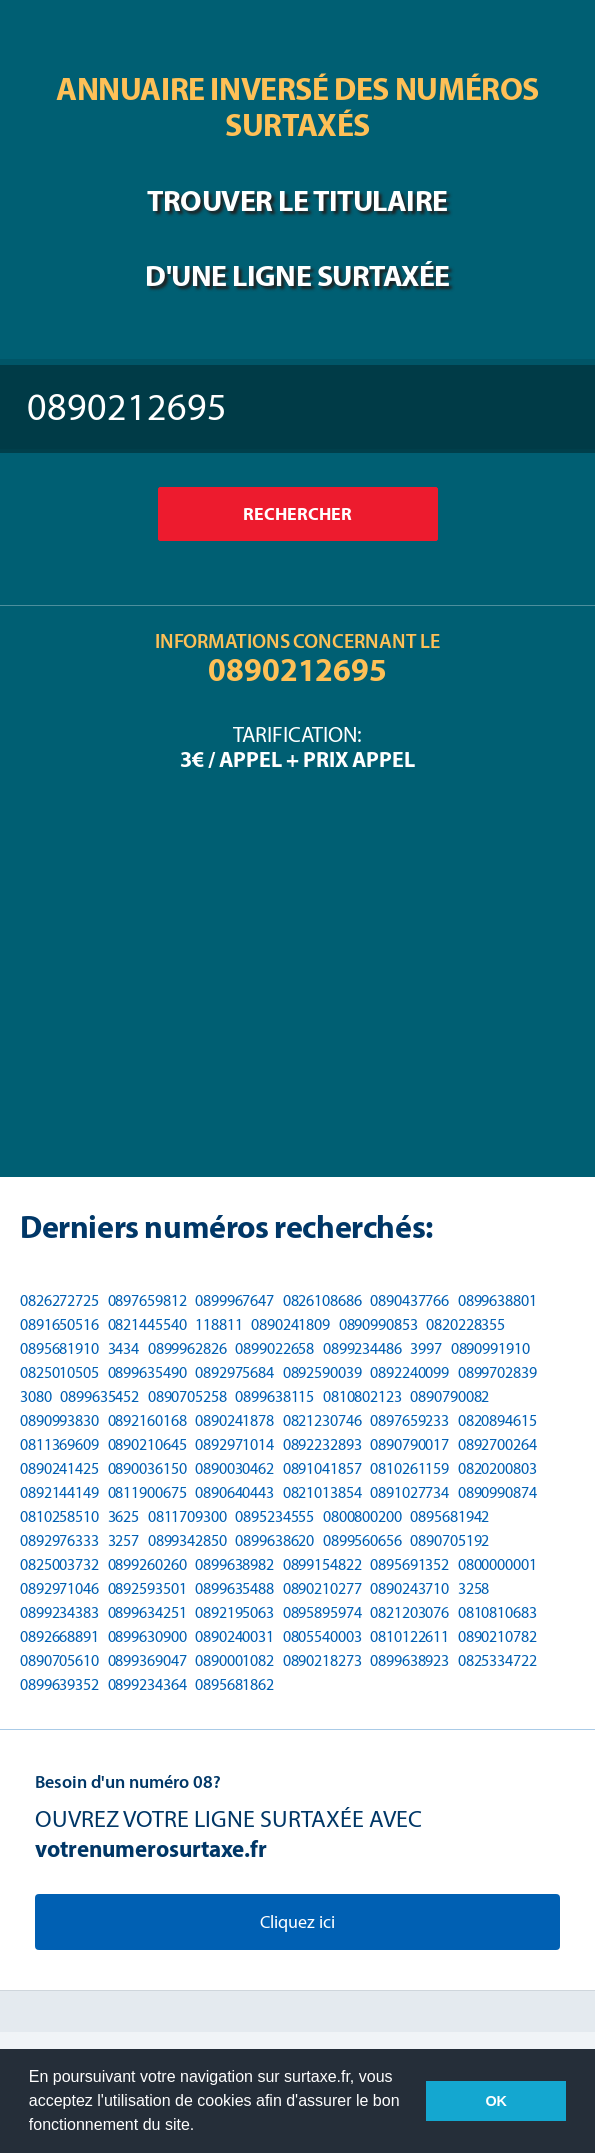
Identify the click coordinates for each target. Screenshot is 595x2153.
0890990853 (378, 1324)
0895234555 (274, 1516)
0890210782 (497, 1636)
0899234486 (362, 1348)
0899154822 (322, 1564)
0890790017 (409, 1444)
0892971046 (59, 1588)
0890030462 (234, 1468)
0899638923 (409, 1660)
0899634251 (147, 1612)
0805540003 (322, 1636)
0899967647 (234, 1300)
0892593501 (147, 1588)
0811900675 (147, 1492)
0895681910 (59, 1348)
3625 (124, 1516)
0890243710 (409, 1588)
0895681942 (449, 1516)
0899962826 (187, 1348)
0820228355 (465, 1324)
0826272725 (59, 1300)
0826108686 (322, 1300)
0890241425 (59, 1468)
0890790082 (449, 1396)
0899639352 (59, 1684)
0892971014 (234, 1444)
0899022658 (274, 1348)
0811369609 (59, 1444)
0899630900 (147, 1636)
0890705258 (187, 1396)
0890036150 (147, 1468)
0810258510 (59, 1516)
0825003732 (59, 1564)
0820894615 (497, 1420)
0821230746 (322, 1420)
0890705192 (449, 1540)
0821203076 (409, 1612)
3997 (426, 1348)
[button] (202, 2127)
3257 (124, 1540)
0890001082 (234, 1660)
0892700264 (497, 1444)
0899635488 (234, 1588)
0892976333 (59, 1540)
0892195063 (234, 1612)
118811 (218, 1324)
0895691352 (409, 1564)
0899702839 (497, 1372)
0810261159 (409, 1468)
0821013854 (322, 1492)
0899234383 (59, 1612)
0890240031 (234, 1636)
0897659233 (409, 1420)
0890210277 (322, 1588)
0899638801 (497, 1300)
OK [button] (496, 2101)
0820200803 (497, 1468)
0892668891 (59, 1636)
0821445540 (147, 1324)
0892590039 (322, 1372)
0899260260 (147, 1564)
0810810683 (497, 1612)
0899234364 (147, 1684)
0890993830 (59, 1420)
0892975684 (234, 1372)
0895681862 (234, 1684)
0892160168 (147, 1420)
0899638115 (274, 1396)
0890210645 (147, 1444)
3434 (124, 1348)
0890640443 (234, 1492)
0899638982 (234, 1564)
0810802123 (362, 1396)
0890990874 (497, 1492)
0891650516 (59, 1324)
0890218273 (322, 1660)
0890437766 (409, 1300)
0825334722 (497, 1660)
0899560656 (362, 1540)
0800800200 (362, 1516)
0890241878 (234, 1420)
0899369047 (147, 1660)
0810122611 (409, 1636)
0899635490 (147, 1372)
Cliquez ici (297, 1922)
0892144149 (59, 1492)
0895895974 (322, 1612)
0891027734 (409, 1492)
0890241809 (290, 1324)
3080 (36, 1396)
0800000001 (497, 1564)
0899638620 (274, 1540)
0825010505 (59, 1372)
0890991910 (490, 1348)
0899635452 (99, 1396)
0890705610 (59, 1660)
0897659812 (147, 1300)
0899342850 (187, 1540)
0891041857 (322, 1468)
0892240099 (409, 1372)
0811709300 (187, 1516)
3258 (474, 1588)
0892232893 (322, 1444)
